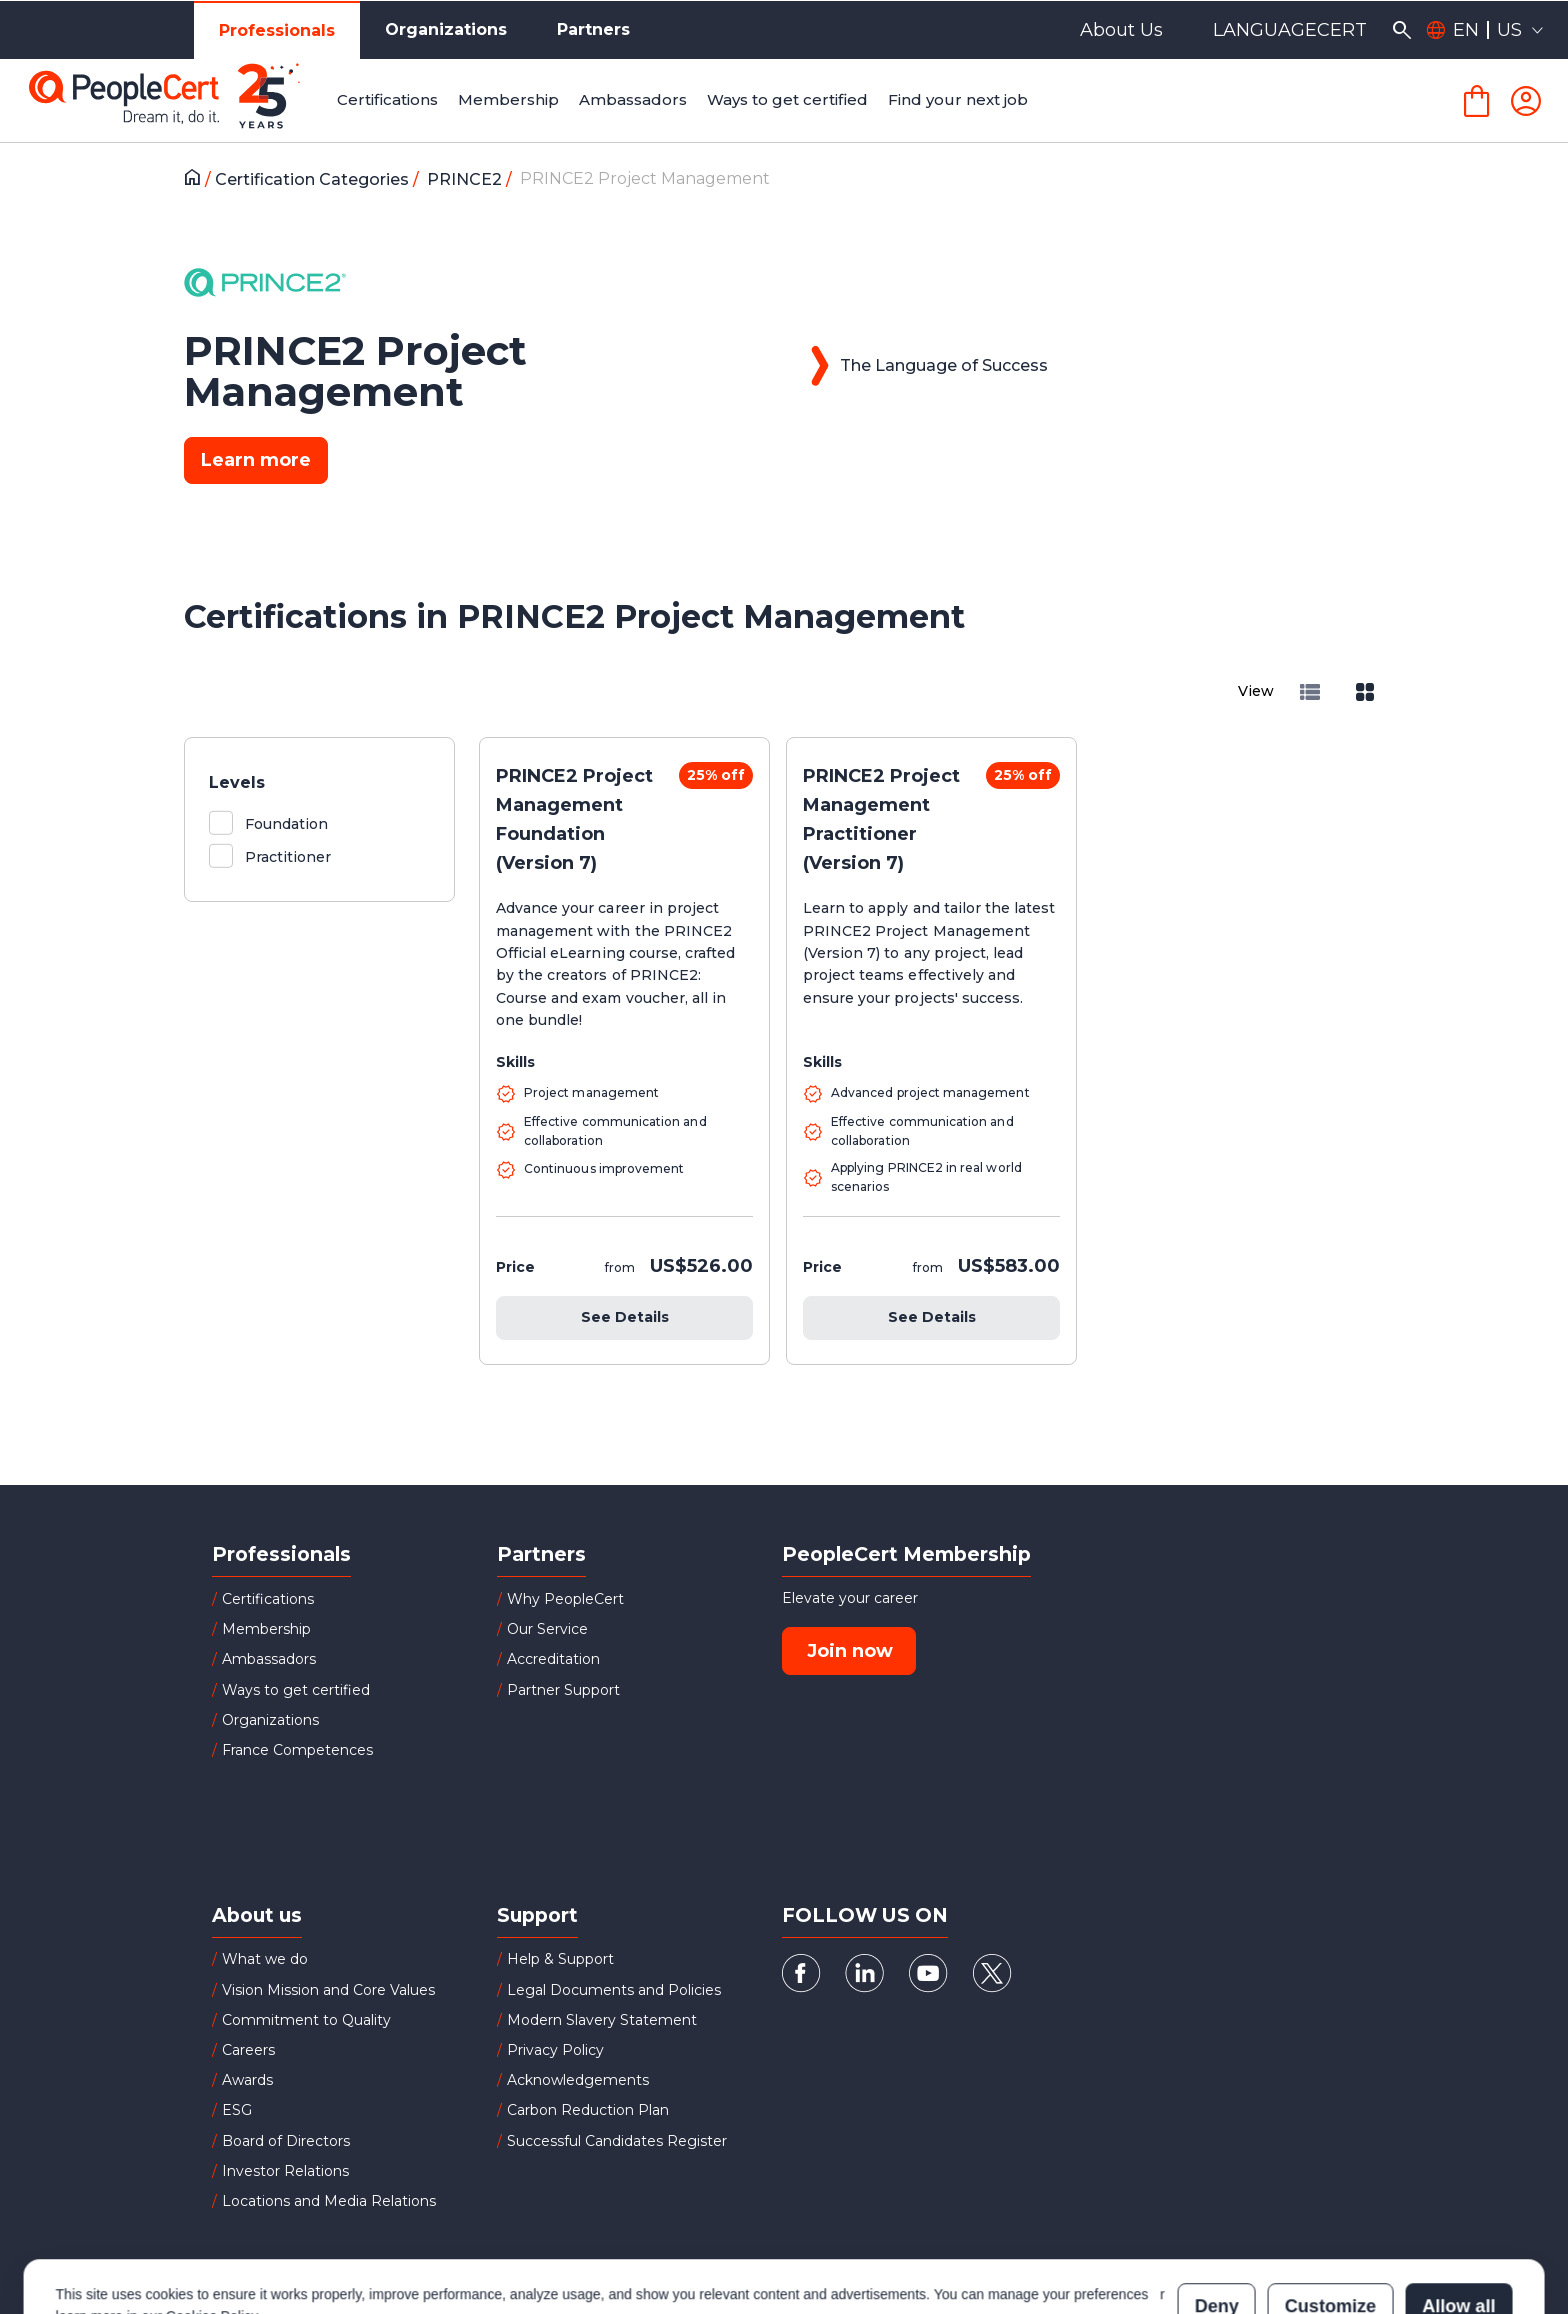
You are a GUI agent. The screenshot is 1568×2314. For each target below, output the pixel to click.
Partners (593, 29)
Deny (1217, 2222)
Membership (266, 1629)
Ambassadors (269, 1659)
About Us (1121, 30)
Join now (850, 1651)
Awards (247, 2080)
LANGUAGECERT (1290, 30)
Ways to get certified (296, 1690)
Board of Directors (286, 2141)
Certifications (268, 1599)
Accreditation (553, 1659)
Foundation (286, 824)
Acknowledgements (578, 2080)
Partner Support (563, 1690)
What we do (265, 1959)
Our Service (547, 1629)
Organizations (446, 29)
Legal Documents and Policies (614, 1990)
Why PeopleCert (565, 1599)
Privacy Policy (555, 2050)
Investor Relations (285, 2171)
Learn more (256, 460)
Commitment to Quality (306, 2020)
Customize (1330, 2222)
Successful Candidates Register (617, 2141)
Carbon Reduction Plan (588, 2110)
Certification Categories (314, 179)
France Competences (297, 1750)
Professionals (277, 30)
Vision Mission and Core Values (328, 1990)
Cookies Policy (211, 2232)
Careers (248, 2050)
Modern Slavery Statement (602, 2020)
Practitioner (288, 857)
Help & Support (560, 1959)
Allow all (1458, 2222)
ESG (237, 2110)
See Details (625, 1317)
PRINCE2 (466, 179)
